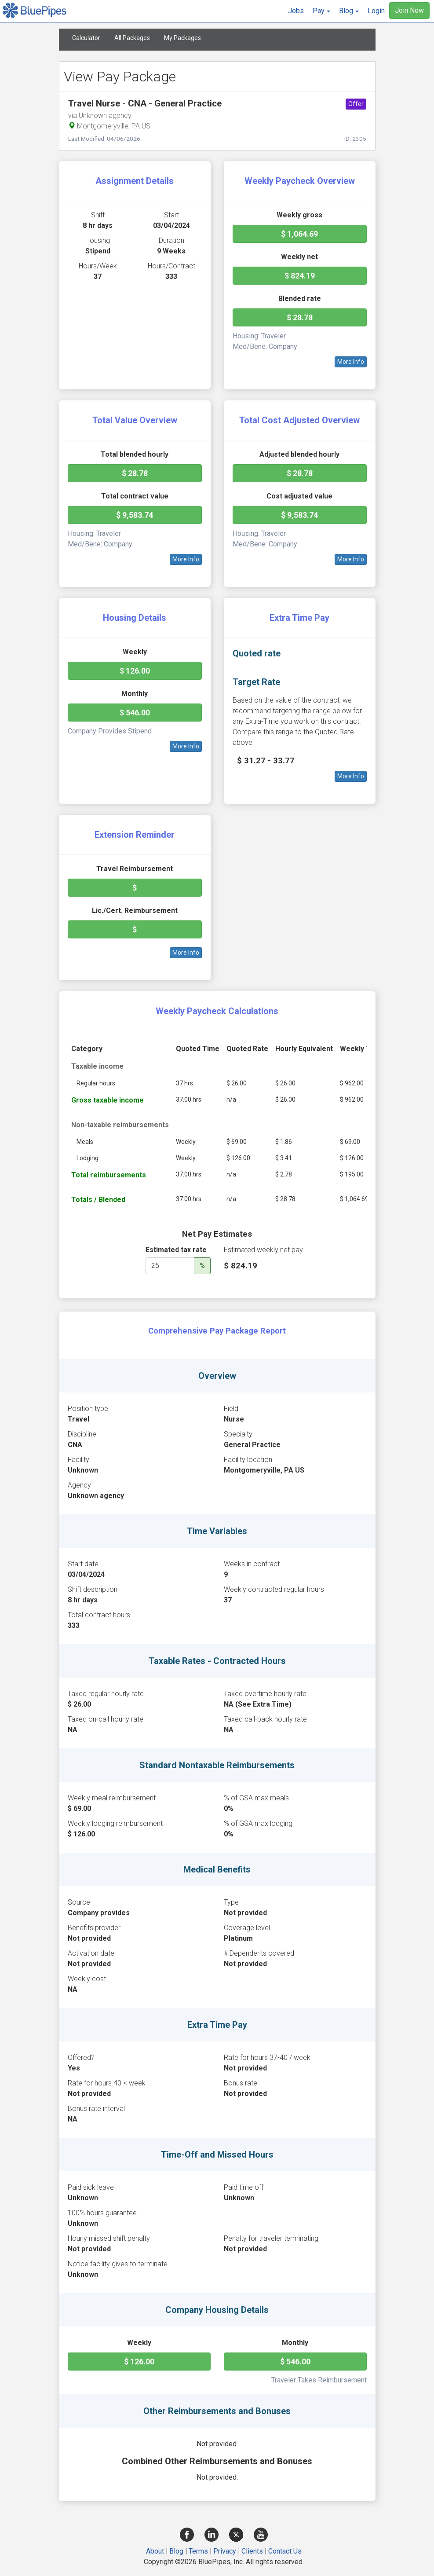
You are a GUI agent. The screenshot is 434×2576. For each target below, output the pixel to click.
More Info (350, 361)
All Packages (132, 37)
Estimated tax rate (176, 1250)
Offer (356, 103)
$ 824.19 (299, 275)
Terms (198, 2551)
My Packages (182, 37)
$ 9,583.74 (134, 515)
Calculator (86, 37)
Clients (252, 2551)
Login (376, 11)
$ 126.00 (135, 670)
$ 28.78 (300, 317)
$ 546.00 (135, 712)
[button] (321, 11)
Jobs (296, 11)
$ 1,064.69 (299, 233)
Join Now (409, 10)
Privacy (224, 2551)
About (155, 2551)
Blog (176, 2551)
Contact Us (285, 2551)
